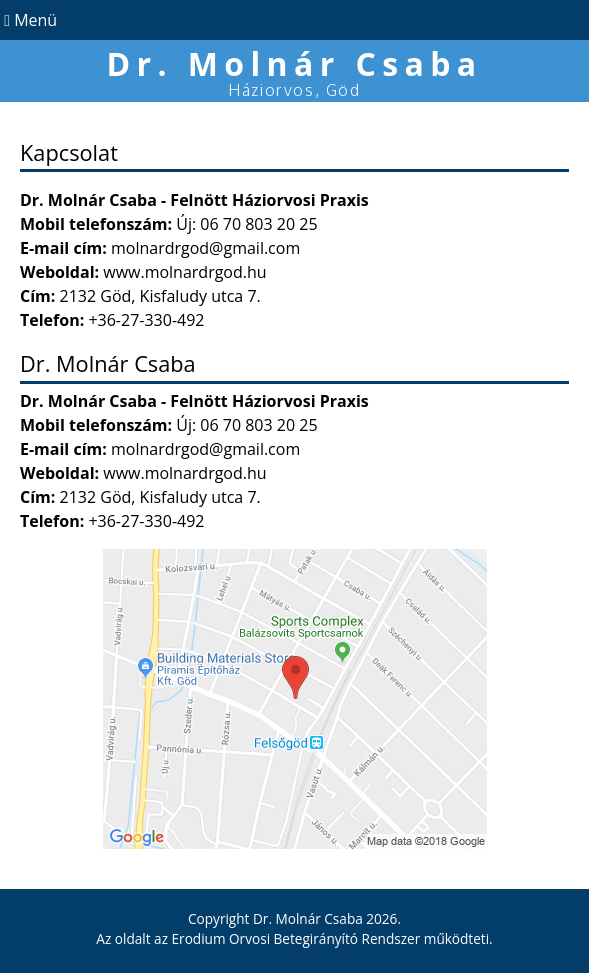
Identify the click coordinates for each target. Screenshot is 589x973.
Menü (28, 20)
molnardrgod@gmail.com (205, 248)
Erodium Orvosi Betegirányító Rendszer (296, 938)
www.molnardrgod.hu (184, 272)
